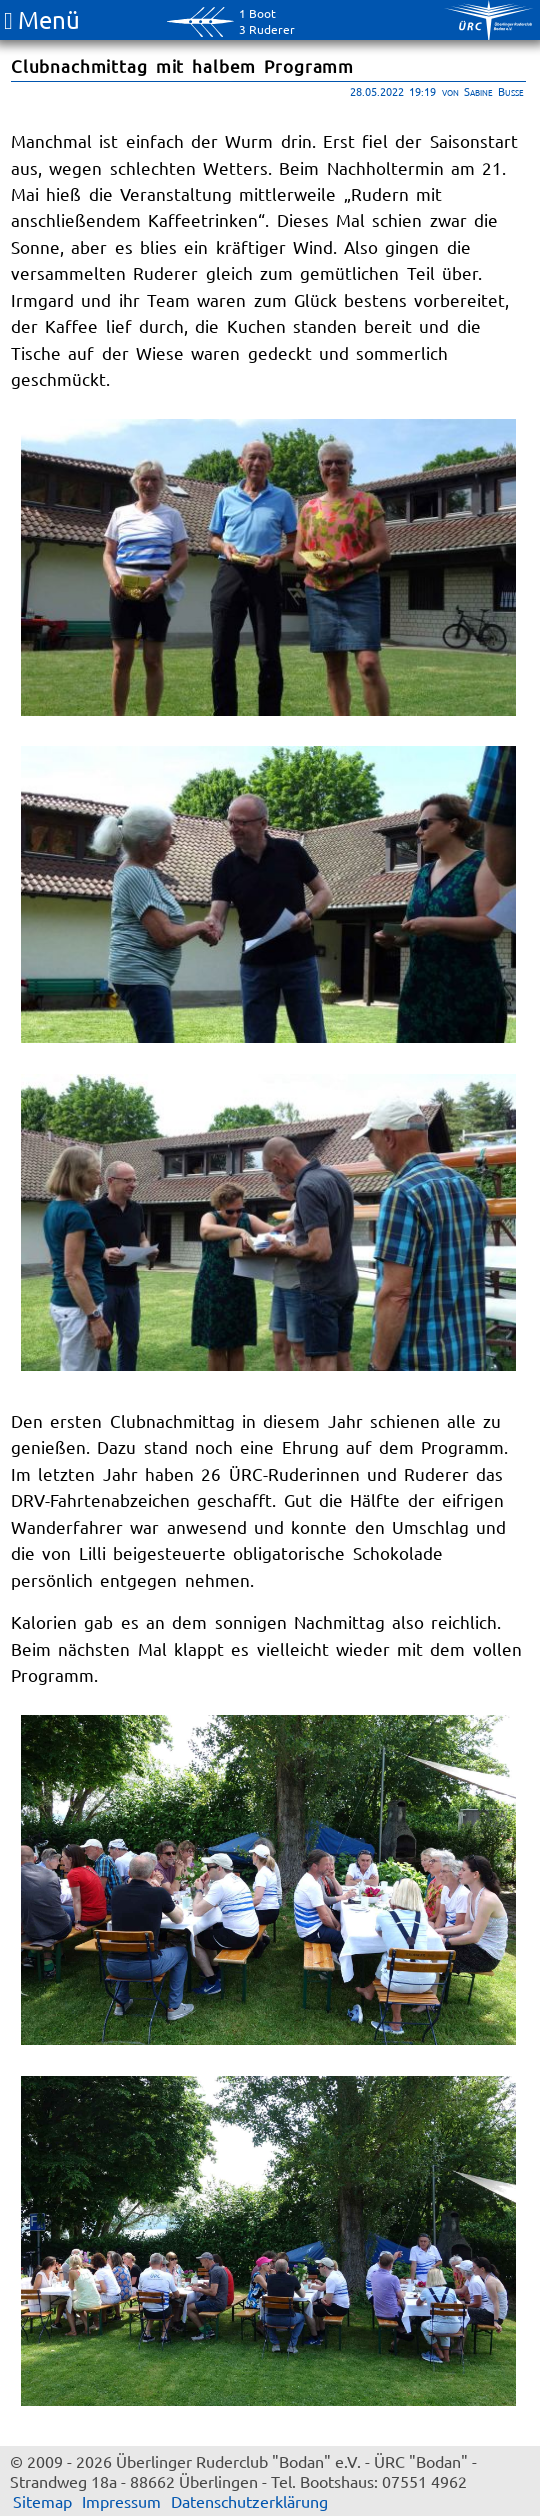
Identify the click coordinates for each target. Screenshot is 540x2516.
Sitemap (42, 2501)
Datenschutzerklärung (249, 2501)
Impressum (121, 2501)
